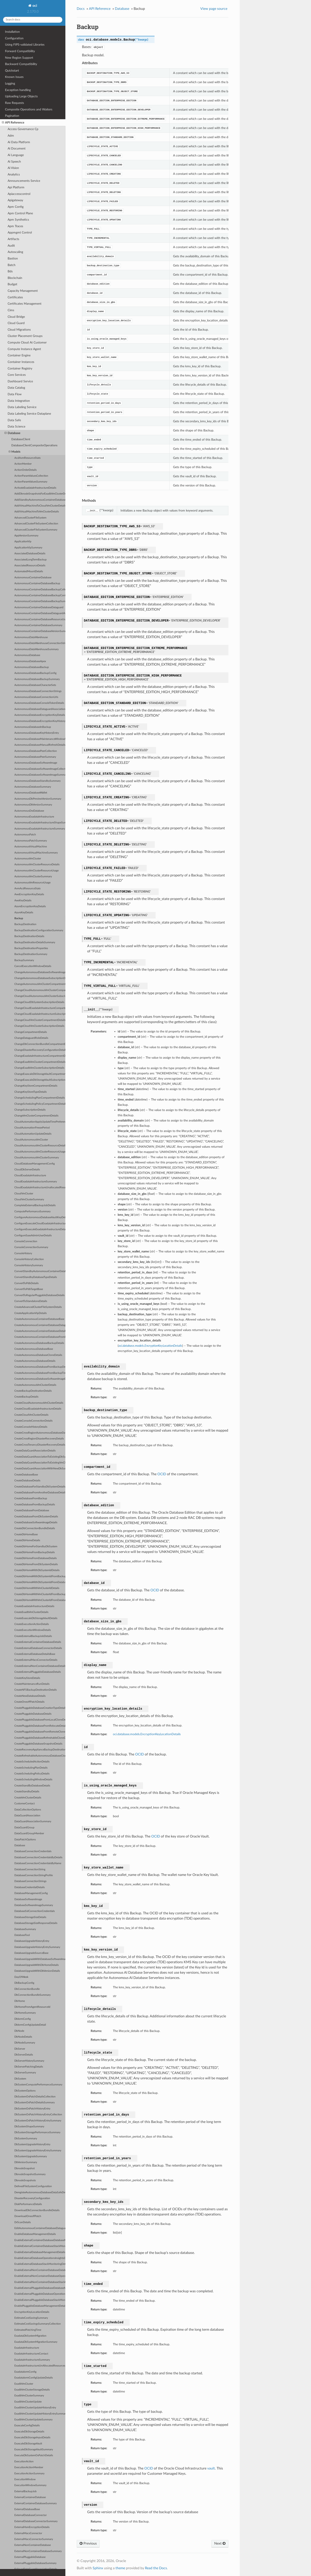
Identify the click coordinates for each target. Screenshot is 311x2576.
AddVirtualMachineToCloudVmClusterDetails (39, 506)
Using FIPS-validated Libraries (24, 44)
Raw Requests (14, 103)
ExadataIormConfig (25, 2372)
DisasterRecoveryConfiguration (32, 2198)
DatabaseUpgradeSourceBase (31, 1953)
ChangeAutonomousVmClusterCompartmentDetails (39, 984)
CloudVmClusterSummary (29, 1199)
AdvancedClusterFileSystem (30, 518)
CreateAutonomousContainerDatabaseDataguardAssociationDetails (39, 1325)
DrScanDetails (22, 2222)
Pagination (12, 115)
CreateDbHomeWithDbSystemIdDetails (36, 1570)
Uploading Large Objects (21, 96)
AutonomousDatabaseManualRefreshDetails (39, 745)
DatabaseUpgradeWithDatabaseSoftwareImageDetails (39, 1959)
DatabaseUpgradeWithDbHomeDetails (36, 1965)
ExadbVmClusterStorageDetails (32, 2390)
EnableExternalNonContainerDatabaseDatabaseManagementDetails (39, 2270)
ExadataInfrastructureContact (31, 2354)
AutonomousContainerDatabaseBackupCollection (39, 589)
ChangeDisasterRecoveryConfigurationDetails (39, 1050)
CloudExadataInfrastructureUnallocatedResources (39, 1187)
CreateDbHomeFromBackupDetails (34, 1552)
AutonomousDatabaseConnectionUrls (36, 697)
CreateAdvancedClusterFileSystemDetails (38, 1307)
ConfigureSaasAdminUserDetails (33, 1235)
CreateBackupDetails (26, 1397)
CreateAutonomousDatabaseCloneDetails (38, 1355)
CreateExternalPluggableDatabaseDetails (37, 1672)
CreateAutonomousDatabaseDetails (34, 1361)
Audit (11, 245)
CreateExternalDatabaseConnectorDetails (38, 1648)
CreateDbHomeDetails (27, 1540)
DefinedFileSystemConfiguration (33, 2186)
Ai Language (16, 155)
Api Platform (16, 187)
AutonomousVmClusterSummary (33, 876)
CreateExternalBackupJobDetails (33, 1636)
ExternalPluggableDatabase (30, 2557)
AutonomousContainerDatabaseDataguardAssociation (39, 613)
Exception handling (18, 90)
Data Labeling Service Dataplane (29, 413)
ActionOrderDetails (25, 470)
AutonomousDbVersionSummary (33, 805)
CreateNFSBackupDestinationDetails (35, 1690)
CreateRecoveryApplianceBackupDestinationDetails (39, 1749)
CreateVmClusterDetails (27, 1797)
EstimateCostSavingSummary (31, 2318)
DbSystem (20, 2079)
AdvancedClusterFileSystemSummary (35, 530)
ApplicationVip (22, 541)
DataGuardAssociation (27, 1815)
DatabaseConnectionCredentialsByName (37, 1863)
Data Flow (15, 394)
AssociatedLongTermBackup (30, 559)
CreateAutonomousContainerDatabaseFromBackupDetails (39, 1337)
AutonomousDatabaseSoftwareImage (35, 763)
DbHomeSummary (25, 2013)
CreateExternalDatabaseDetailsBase (34, 1654)
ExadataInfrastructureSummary (32, 2360)
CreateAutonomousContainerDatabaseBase (39, 1319)
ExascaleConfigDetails (27, 2425)
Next (220, 2543)
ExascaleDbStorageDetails (29, 2431)
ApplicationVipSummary (28, 547)
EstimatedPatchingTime (27, 2330)
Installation (12, 31)
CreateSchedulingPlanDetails (31, 1768)
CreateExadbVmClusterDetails (31, 1612)
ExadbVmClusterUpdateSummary (33, 2419)
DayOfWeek (21, 1977)
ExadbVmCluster (23, 2384)
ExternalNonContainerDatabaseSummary (38, 2551)
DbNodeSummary (24, 2043)
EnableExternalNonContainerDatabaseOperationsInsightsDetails (39, 2276)
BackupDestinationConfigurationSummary (38, 930)
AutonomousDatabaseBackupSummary (37, 679)
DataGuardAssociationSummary (32, 1821)
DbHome (19, 2001)
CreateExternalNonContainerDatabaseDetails (39, 1666)
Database (12, 433)
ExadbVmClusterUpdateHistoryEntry (35, 2407)
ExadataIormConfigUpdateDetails (33, 2378)
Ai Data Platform (19, 142)
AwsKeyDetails (22, 900)
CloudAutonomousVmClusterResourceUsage (39, 1152)
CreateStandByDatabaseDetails (32, 1785)
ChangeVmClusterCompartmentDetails (36, 1116)
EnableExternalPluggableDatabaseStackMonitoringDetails (39, 2300)
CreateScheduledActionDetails (31, 1761)
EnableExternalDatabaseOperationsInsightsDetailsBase (39, 2258)
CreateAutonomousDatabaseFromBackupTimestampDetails (39, 1373)
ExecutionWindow (25, 2479)
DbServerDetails (23, 2055)
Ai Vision (13, 168)
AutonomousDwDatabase (29, 811)
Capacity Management (23, 290)
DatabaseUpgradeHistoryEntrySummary (37, 1947)
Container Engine (19, 355)
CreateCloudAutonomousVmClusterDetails (38, 1403)
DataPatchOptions (25, 1839)
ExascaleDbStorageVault (28, 2443)
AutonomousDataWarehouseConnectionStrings (39, 643)
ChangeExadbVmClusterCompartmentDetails (39, 1062)
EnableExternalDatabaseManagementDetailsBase (39, 2252)
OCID (161, 1474)
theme (120, 2568)
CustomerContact (24, 1803)
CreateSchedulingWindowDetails (33, 1779)
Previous (88, 2543)
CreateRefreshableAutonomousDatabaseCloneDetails (39, 1756)
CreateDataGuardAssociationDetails (35, 1450)
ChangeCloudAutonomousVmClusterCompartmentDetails (39, 990)
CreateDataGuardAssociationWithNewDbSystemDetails (39, 1468)
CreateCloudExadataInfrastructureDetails (37, 1409)
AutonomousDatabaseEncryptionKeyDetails (39, 715)
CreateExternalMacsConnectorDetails (35, 1660)
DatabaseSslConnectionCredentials (34, 1911)
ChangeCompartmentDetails (30, 1032)
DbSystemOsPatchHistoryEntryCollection (38, 2114)
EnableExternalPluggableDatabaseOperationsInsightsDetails (39, 2294)
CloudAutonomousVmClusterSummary (36, 1157)
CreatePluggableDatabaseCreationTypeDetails (39, 1708)
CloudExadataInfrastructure (30, 1175)
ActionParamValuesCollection (31, 476)
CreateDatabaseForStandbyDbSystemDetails (39, 1486)
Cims (11, 310)
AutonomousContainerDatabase (32, 577)
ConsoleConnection (25, 1241)
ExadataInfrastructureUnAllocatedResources (39, 2366)
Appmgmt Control (20, 232)
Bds (10, 271)
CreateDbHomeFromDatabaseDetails (35, 1558)
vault (211, 2468)
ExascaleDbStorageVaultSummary (33, 2449)
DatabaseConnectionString (29, 1869)
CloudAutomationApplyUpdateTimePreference (39, 1122)
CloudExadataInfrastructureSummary (35, 1181)
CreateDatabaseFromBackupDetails (34, 1504)
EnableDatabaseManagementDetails (35, 2234)
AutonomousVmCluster (27, 858)
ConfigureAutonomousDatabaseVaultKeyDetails (39, 1217)
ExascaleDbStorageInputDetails (32, 2437)
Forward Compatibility (20, 51)
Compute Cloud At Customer (27, 342)
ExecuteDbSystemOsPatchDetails (33, 2455)
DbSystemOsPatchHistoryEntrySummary (37, 2120)
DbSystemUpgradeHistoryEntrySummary (37, 2150)
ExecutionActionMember (28, 2467)
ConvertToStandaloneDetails (30, 1301)
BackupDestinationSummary (30, 954)
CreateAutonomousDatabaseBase (33, 1349)
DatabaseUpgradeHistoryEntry (31, 1941)
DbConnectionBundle (27, 1989)
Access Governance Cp (23, 129)
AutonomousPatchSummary (30, 841)
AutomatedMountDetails (28, 571)
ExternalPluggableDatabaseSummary (35, 2563)
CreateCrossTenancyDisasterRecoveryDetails (39, 1445)
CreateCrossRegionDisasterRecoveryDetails (39, 1438)
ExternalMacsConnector (28, 2533)
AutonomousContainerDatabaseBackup (37, 583)
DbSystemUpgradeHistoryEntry (32, 2144)
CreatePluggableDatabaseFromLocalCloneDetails (39, 1720)
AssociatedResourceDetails (29, 565)
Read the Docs (156, 2568)
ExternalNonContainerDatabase (32, 2545)
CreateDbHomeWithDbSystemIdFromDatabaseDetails (39, 1582)
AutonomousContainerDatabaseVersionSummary (39, 631)
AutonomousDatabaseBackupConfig (35, 673)
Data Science (16, 426)
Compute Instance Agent (24, 349)
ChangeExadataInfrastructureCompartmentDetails (39, 1056)
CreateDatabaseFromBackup (30, 1498)
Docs (81, 8)
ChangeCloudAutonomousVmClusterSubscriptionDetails (39, 996)
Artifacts (13, 239)
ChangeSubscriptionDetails (30, 1110)
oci (34, 5)
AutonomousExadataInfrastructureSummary (39, 829)
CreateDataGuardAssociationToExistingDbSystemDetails (39, 1457)
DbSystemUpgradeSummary (30, 2156)
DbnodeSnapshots (25, 2180)
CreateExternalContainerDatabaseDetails (37, 1642)
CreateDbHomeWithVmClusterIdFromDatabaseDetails (39, 1600)
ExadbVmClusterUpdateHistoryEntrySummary (39, 2414)
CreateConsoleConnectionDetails (33, 1421)
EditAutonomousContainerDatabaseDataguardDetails (39, 2228)
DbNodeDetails (23, 2037)
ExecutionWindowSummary (30, 2485)
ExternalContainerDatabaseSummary (35, 2503)
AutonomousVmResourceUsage (32, 882)
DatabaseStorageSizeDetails (30, 1917)
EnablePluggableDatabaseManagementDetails (39, 2306)
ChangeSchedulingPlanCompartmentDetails (39, 1098)
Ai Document (16, 148)
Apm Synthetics (18, 219)
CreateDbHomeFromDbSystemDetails (36, 1564)
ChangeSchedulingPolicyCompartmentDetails (39, 1104)
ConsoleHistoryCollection (29, 1259)
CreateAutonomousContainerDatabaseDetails (39, 1331)
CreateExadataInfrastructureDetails (34, 1606)
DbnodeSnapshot (24, 2168)
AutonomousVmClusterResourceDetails (36, 864)
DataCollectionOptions (27, 1809)
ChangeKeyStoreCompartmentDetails (35, 1086)
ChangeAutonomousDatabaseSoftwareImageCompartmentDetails (39, 972)
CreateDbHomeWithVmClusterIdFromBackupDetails (39, 1594)
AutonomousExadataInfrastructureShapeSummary (39, 822)
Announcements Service (24, 180)
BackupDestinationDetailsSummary (34, 942)
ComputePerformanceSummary (32, 1211)
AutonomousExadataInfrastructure (34, 817)
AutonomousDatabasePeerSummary (35, 757)
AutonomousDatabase (27, 655)
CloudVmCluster (23, 1193)
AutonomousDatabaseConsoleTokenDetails (39, 703)
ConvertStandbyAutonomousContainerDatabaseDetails (39, 1271)
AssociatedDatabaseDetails (29, 553)
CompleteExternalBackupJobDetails (35, 1205)
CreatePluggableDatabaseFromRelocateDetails (39, 1726)
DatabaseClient (20, 439)
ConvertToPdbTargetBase (28, 1289)
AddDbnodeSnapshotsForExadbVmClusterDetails (39, 494)
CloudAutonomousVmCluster (31, 1140)
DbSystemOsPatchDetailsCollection (35, 2096)
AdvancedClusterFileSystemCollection (36, 523)
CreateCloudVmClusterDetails (31, 1415)
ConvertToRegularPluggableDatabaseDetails (39, 1295)
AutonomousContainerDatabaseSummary (38, 625)
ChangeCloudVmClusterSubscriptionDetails (39, 1026)
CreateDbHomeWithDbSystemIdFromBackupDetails (39, 1576)
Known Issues (14, 77)
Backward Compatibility (21, 64)
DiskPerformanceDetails (28, 2204)
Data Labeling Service (22, 407)
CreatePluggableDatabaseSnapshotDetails (38, 1744)
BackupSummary (24, 960)
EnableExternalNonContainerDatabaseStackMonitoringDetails (39, 2282)
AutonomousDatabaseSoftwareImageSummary (39, 775)
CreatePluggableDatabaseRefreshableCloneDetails (39, 1738)
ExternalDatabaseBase (27, 2509)
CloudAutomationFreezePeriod (32, 1128)
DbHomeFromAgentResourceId (32, 2007)
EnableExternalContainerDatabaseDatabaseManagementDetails (39, 2240)
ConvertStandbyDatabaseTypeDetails (35, 1277)
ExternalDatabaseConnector (30, 2515)
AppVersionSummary (26, 535)
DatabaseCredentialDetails (29, 1887)
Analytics (14, 174)
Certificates (15, 297)
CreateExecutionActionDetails (31, 1624)
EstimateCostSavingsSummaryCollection (37, 2324)
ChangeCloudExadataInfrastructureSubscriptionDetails (39, 1014)
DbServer (19, 2049)
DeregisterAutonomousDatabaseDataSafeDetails (39, 2192)
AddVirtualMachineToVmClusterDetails (36, 511)
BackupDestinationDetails (29, 936)
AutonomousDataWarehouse (31, 637)
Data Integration (19, 400)
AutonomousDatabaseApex (30, 661)
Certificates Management (24, 303)
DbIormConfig (22, 2019)
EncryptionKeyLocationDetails (31, 2312)
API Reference (13, 123)
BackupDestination (25, 924)
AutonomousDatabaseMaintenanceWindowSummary (39, 739)
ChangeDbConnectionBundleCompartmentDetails (39, 1044)
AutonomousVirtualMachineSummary (36, 853)
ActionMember (23, 464)
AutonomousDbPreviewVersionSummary (37, 799)
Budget (12, 284)
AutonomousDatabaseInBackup (32, 727)
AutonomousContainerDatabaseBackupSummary (39, 601)
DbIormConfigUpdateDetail (30, 2025)
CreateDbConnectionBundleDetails (34, 1528)
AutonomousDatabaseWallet (30, 793)
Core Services (17, 374)
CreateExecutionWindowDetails (32, 1630)
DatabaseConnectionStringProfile (33, 1875)
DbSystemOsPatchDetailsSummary (34, 2102)
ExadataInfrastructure (26, 2348)
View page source (213, 8)
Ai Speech (14, 161)
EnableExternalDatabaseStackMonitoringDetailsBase (39, 2264)
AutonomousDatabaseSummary (32, 787)
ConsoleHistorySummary (28, 1265)
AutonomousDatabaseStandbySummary (37, 781)
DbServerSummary (25, 2072)
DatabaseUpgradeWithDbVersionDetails (37, 1971)
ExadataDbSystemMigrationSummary (35, 2342)
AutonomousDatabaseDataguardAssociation (39, 709)
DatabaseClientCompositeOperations (34, 445)
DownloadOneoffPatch (27, 2216)
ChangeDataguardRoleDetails (31, 1038)
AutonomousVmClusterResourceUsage (36, 870)
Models (14, 452)
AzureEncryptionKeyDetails (30, 906)
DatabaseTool (22, 1935)
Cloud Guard (16, 323)
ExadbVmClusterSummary (29, 2395)
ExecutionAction (24, 2461)
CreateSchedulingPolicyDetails (31, 1773)
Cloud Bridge (16, 316)
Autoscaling (15, 252)
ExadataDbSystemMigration (30, 2336)
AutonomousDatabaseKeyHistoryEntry (36, 733)
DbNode (19, 2031)
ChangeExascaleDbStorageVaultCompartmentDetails (39, 1074)
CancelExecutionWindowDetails (32, 966)
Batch (11, 265)
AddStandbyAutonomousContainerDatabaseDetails (39, 500)
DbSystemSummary (25, 2138)
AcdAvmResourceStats (27, 458)
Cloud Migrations (19, 329)
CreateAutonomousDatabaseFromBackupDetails (39, 1367)
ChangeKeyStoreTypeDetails (30, 1092)
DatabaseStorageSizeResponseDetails (35, 1923)
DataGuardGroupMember (29, 1833)
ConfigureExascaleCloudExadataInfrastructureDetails (39, 1223)
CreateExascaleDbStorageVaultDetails (35, 1618)
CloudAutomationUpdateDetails (32, 1134)
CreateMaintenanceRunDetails (31, 1684)
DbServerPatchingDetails (28, 2067)
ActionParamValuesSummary (30, 482)
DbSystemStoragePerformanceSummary (37, 2132)
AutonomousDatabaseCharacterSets (35, 685)
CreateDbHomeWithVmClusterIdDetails (36, 1588)
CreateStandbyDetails (26, 1791)
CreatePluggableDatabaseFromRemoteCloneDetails (39, 1732)
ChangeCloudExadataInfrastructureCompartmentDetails (39, 1008)
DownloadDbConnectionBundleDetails (36, 2210)
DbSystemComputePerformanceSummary (38, 2084)
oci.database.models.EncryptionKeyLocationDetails (147, 1734)
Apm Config (16, 206)
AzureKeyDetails (23, 912)
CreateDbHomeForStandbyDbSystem (35, 1546)
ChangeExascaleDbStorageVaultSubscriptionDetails (39, 1080)
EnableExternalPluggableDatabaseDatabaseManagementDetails (39, 2288)
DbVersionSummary (25, 2162)
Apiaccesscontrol (19, 194)
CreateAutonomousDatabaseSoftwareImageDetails (39, 1379)
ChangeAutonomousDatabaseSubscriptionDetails (39, 978)
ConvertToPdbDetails (26, 1283)
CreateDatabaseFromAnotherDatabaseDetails (39, 1492)
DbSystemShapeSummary (29, 2126)
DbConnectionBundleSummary (32, 1995)
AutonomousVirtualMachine (30, 846)
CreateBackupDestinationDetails (33, 1391)
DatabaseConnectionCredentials (32, 1851)
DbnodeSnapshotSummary (30, 2174)
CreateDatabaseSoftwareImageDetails (35, 1522)
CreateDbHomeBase (26, 1534)
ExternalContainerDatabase (30, 2497)
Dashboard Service (20, 381)
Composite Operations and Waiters (28, 109)
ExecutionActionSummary (29, 2473)
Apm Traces (15, 226)
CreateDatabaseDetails (27, 1480)
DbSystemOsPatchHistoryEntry (32, 2108)
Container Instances (21, 362)
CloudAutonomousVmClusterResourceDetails (39, 1145)
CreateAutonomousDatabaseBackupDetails (39, 1343)
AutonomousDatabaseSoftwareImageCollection (39, 769)
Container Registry (20, 368)
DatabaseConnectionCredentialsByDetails (38, 1857)
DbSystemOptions (25, 2091)
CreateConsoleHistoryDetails (30, 1427)
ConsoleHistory (23, 1253)
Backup (18, 918)
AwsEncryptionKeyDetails (29, 894)
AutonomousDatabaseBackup (31, 667)
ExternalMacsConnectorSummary (33, 2539)
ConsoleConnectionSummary (31, 1247)
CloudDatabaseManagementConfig (34, 1164)
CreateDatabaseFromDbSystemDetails (36, 1516)
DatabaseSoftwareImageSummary (33, 1905)
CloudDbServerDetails (27, 1169)
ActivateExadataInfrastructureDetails (35, 488)
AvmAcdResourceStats (27, 888)
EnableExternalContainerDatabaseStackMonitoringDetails (39, 2246)
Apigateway (15, 200)
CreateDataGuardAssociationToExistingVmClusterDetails (39, 1462)
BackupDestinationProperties (31, 948)
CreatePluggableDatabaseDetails (32, 1714)
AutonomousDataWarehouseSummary (36, 649)
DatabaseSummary (25, 1929)
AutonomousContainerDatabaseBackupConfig (39, 595)
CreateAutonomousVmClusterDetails (35, 1385)
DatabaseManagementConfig (31, 1893)
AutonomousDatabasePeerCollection (35, 751)
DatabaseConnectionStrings (30, 1881)
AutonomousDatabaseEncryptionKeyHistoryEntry (39, 721)
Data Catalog (16, 387)
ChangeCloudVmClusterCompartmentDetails (39, 1020)
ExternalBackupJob (25, 2491)
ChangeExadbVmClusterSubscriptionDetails (39, 1068)
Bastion (13, 258)
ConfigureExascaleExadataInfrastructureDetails (39, 1229)
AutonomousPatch (25, 834)
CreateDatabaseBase (26, 1474)
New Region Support (19, 57)
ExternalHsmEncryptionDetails (31, 2527)
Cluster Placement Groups (25, 336)
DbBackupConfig (24, 1983)
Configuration (14, 38)
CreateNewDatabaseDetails (30, 1696)
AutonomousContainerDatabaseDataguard (38, 607)
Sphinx (98, 2568)
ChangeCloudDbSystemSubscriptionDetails (39, 1002)
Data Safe (14, 420)
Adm (11, 135)
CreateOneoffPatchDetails (29, 1702)
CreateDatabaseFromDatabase (31, 1510)
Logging (10, 83)
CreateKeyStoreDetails (27, 1678)
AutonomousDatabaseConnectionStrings (37, 691)
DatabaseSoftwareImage (28, 1899)
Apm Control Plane (20, 213)
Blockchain (15, 278)
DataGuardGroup (24, 1827)
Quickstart (12, 70)
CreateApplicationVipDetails (30, 1313)
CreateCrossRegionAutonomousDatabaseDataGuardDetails (39, 1433)
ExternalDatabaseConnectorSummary (36, 2521)
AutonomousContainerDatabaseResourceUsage (39, 619)
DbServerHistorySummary (29, 2061)
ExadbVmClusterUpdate (28, 2402)
